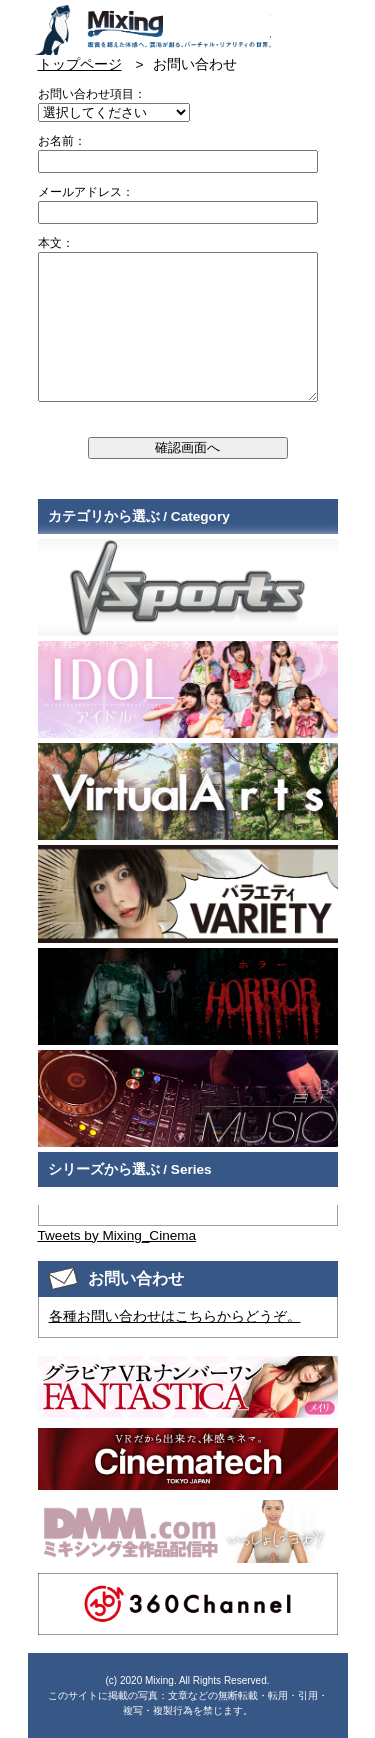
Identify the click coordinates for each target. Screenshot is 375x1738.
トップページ (80, 64)
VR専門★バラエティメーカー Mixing (152, 30)
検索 (325, 23)
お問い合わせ (289, 23)
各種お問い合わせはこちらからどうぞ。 (175, 1316)
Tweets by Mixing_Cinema (117, 1235)
